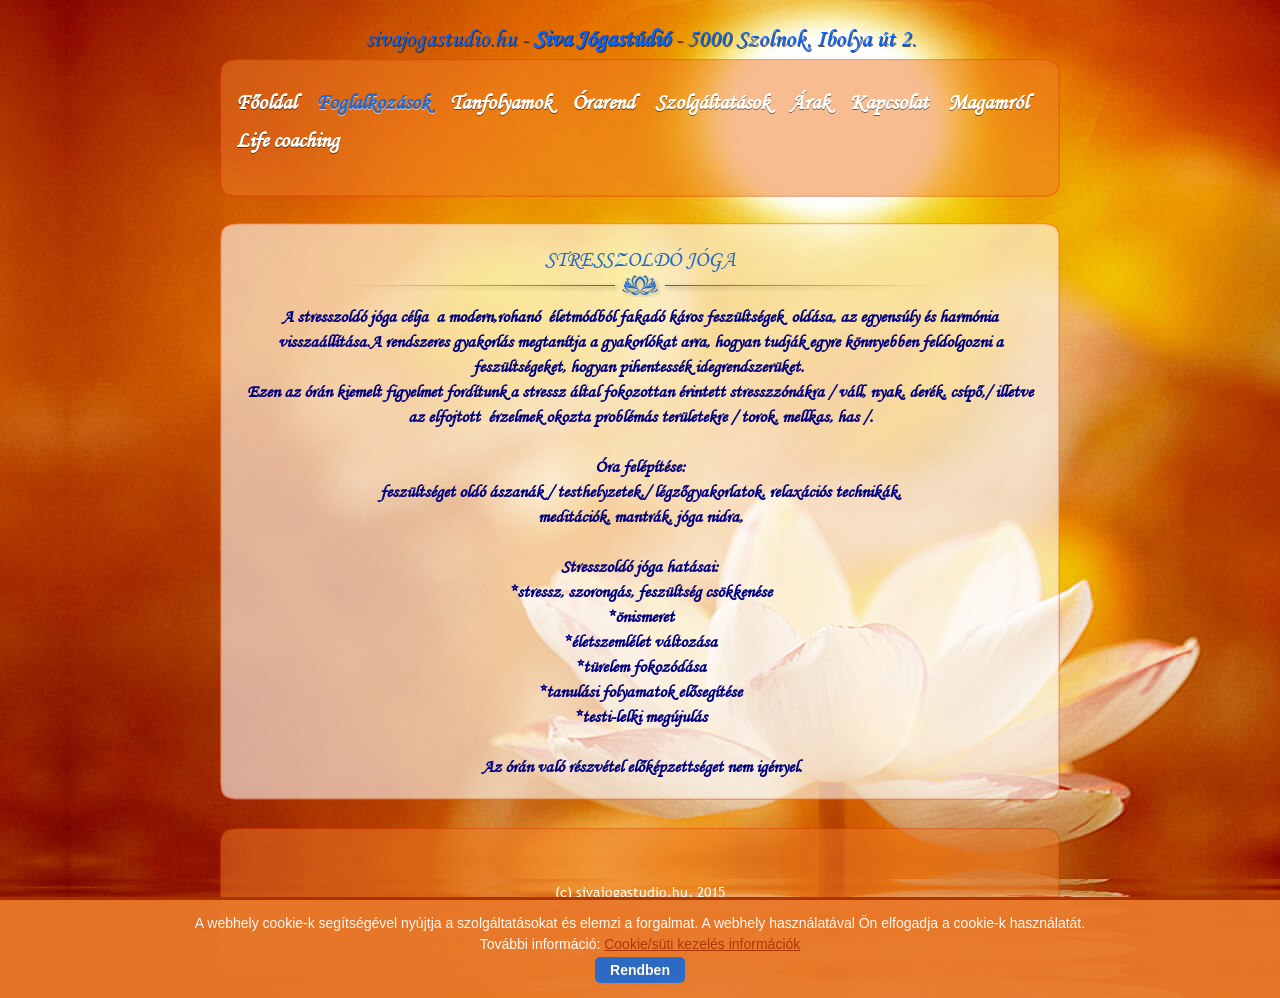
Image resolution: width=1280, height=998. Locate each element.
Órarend (603, 102)
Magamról (988, 102)
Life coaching (287, 140)
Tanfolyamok (501, 102)
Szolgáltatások (712, 102)
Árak (810, 102)
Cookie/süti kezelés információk (702, 944)
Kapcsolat (889, 102)
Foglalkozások (373, 102)
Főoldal (266, 102)
